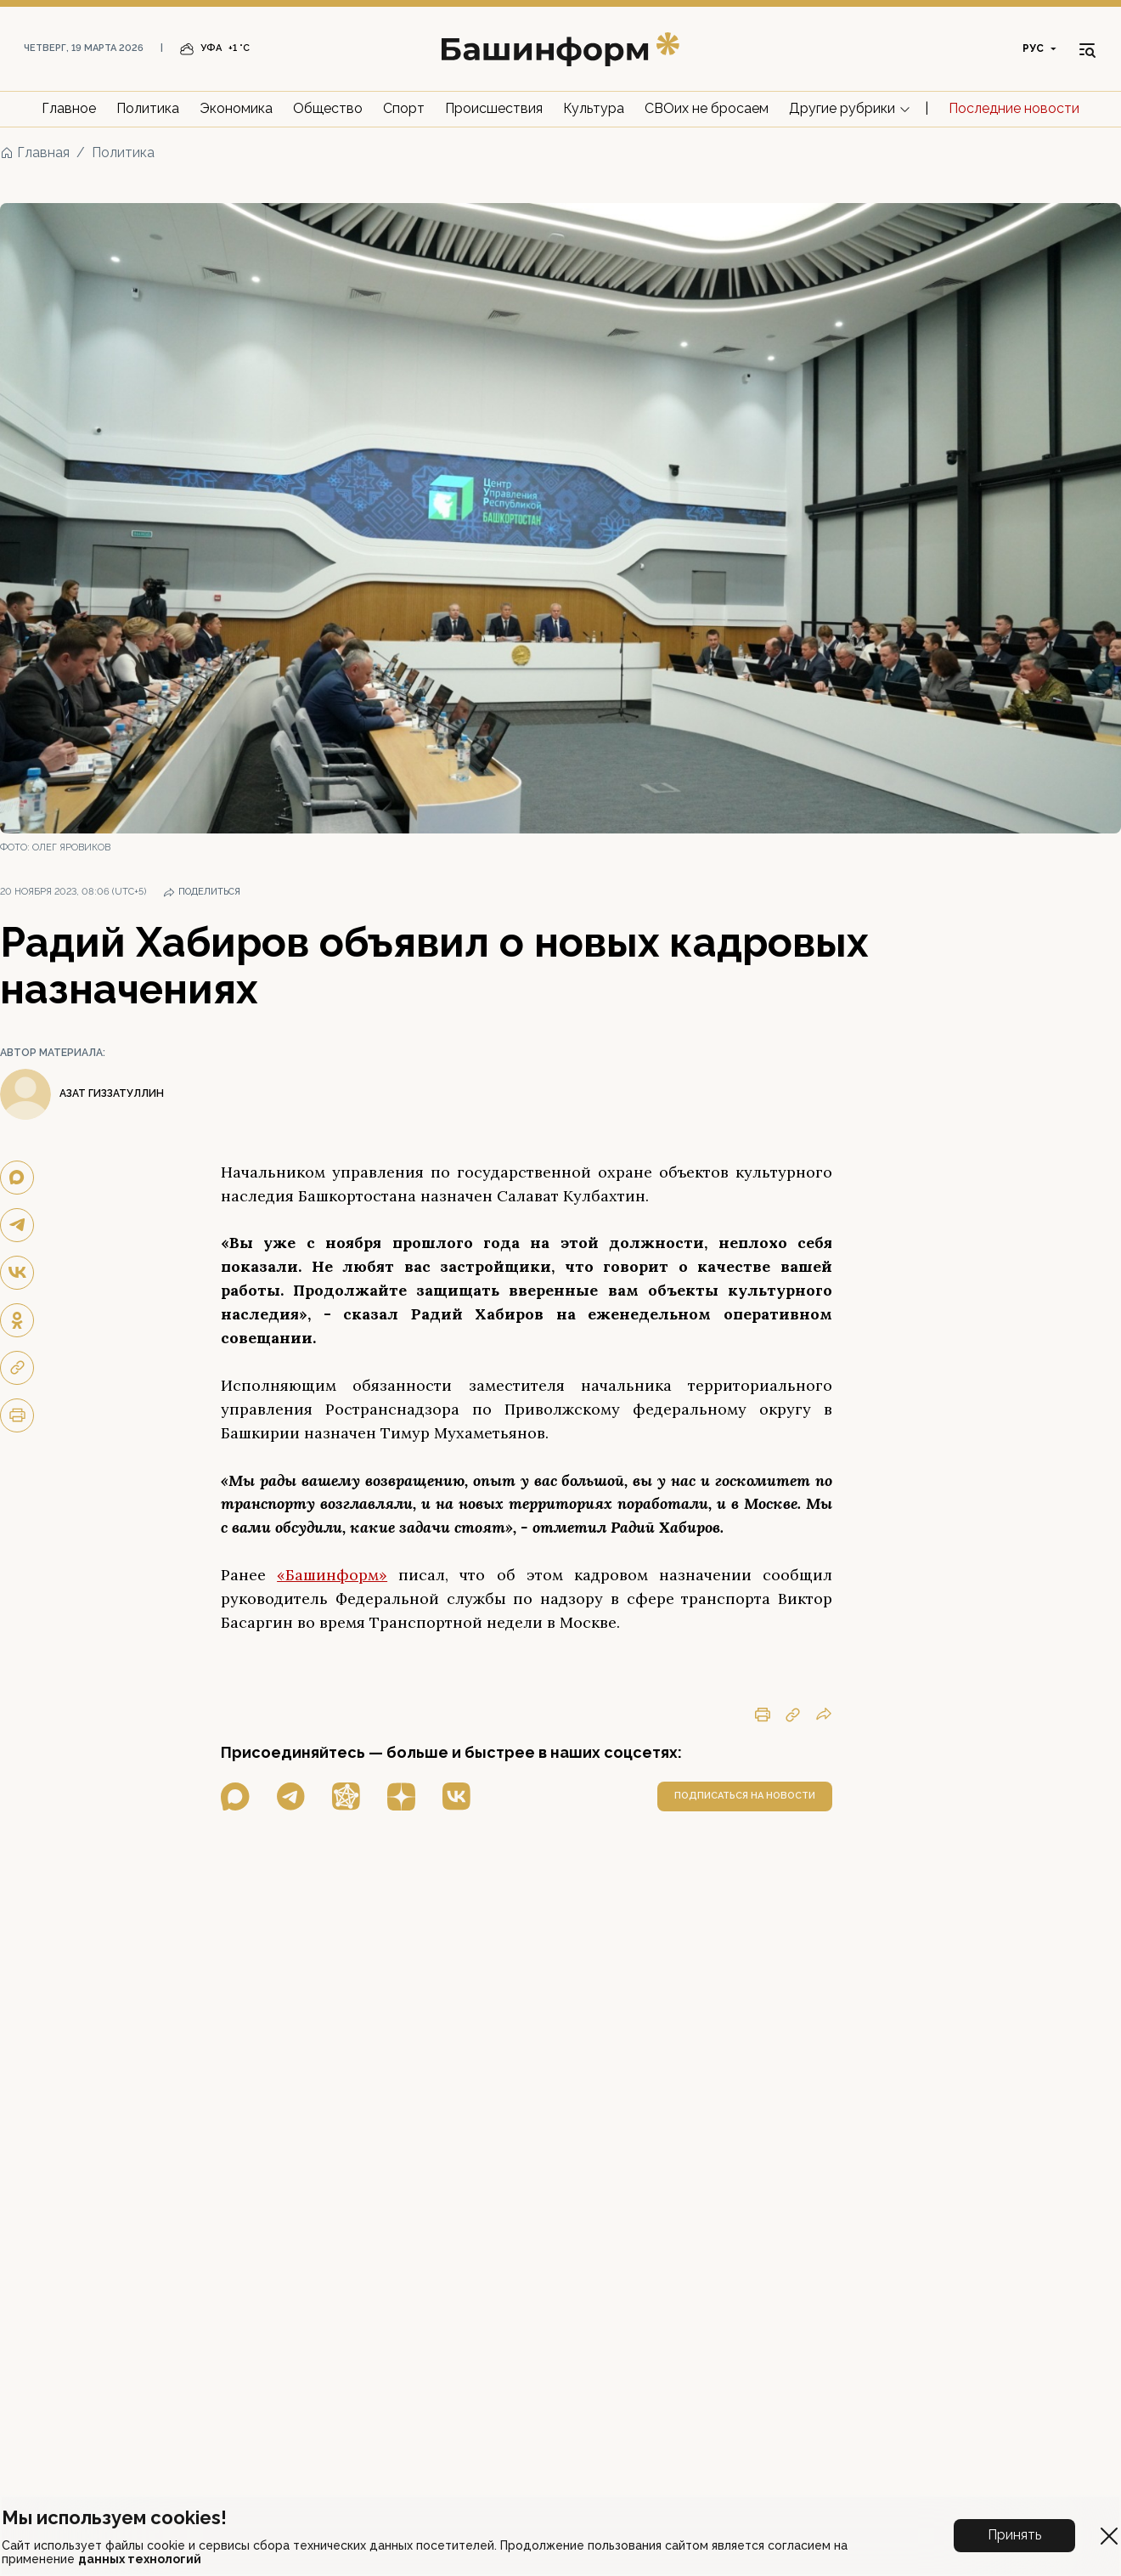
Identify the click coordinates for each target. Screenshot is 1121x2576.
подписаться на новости (744, 1795)
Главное (69, 108)
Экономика (236, 108)
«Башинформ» (332, 1575)
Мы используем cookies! (114, 2517)
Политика (147, 108)
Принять (1014, 2535)
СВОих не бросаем (707, 108)
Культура (593, 108)
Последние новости (1014, 108)
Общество (328, 108)
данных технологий (139, 2559)
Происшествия (494, 108)
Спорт (404, 108)
